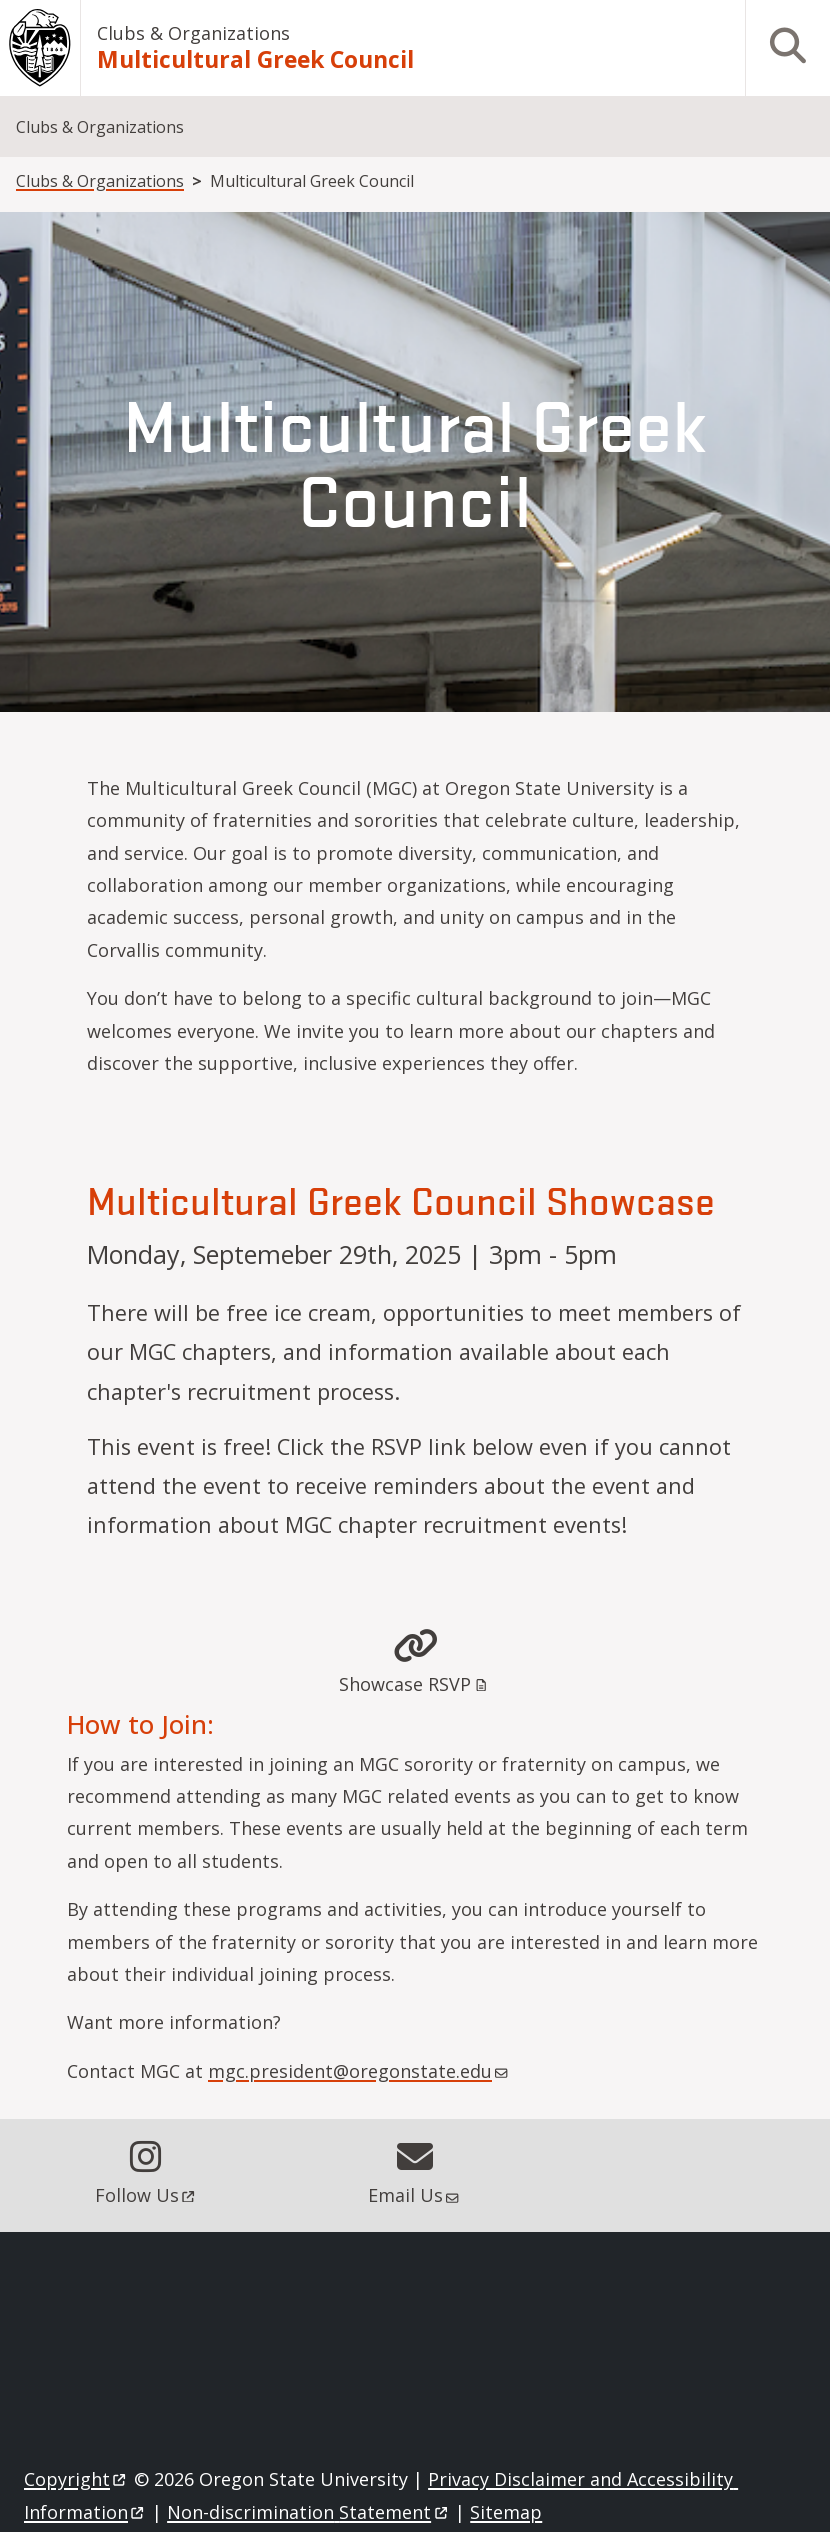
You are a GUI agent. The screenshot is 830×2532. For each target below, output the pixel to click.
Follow (146, 2195)
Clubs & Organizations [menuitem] (100, 127)
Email (415, 2195)
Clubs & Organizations (193, 33)
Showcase (414, 1684)
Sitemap (506, 2512)
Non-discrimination (308, 2512)
